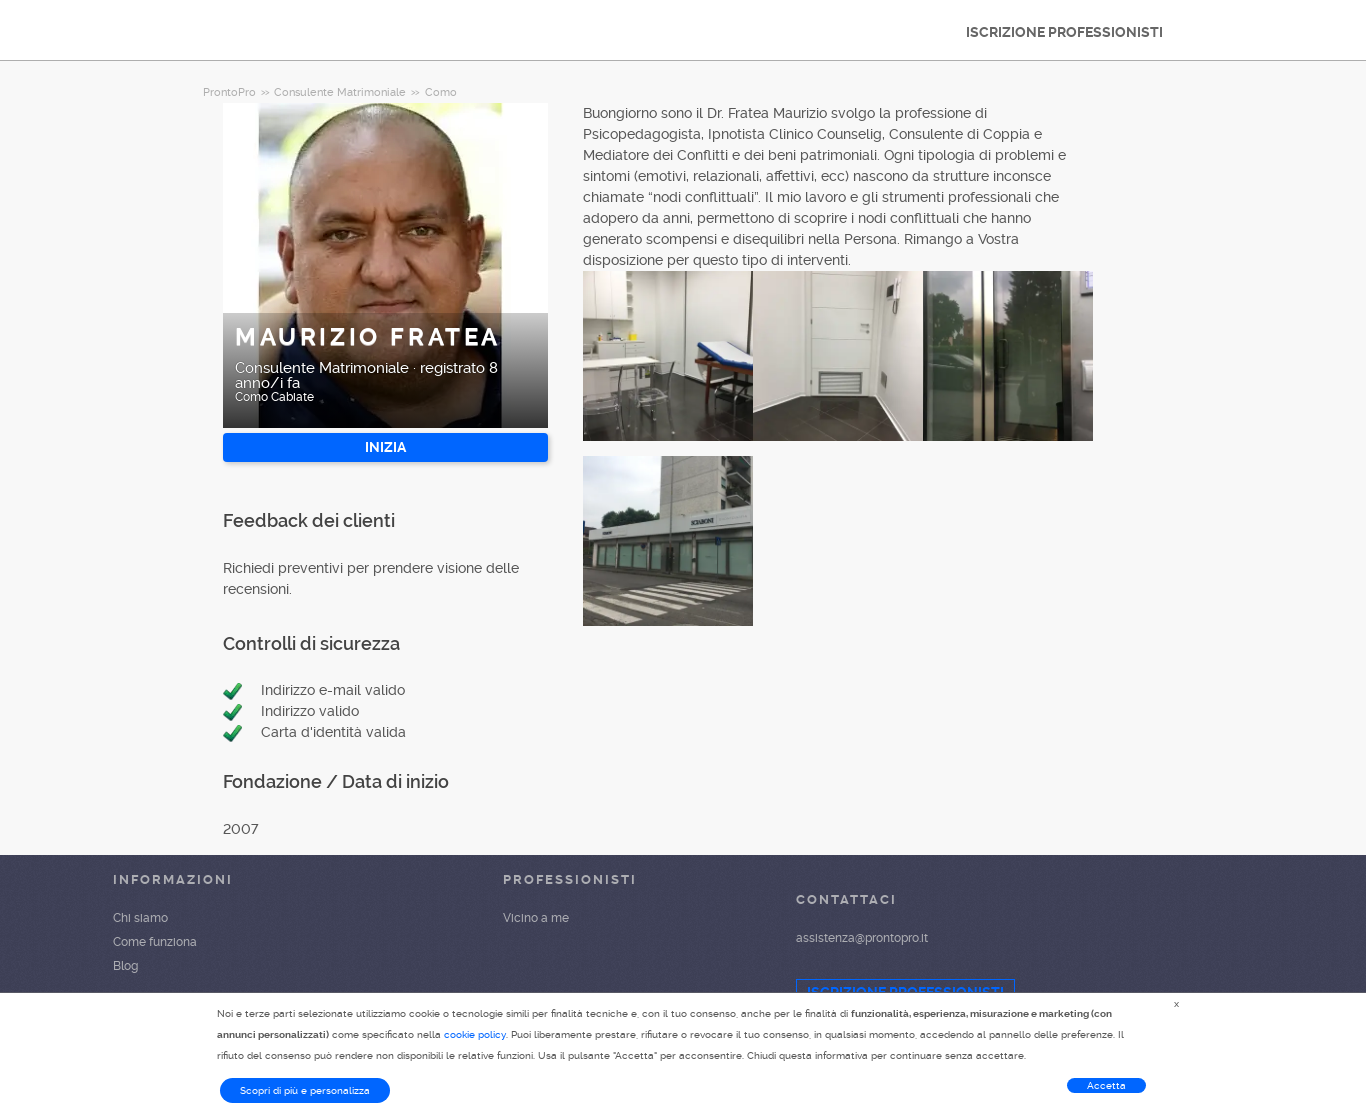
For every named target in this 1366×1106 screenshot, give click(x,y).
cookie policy (475, 1034)
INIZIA (385, 447)
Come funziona (155, 942)
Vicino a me (536, 918)
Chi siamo (140, 918)
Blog (125, 966)
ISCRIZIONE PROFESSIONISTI (1064, 32)
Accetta (1106, 1085)
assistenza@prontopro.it (862, 938)
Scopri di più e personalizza (305, 1090)
